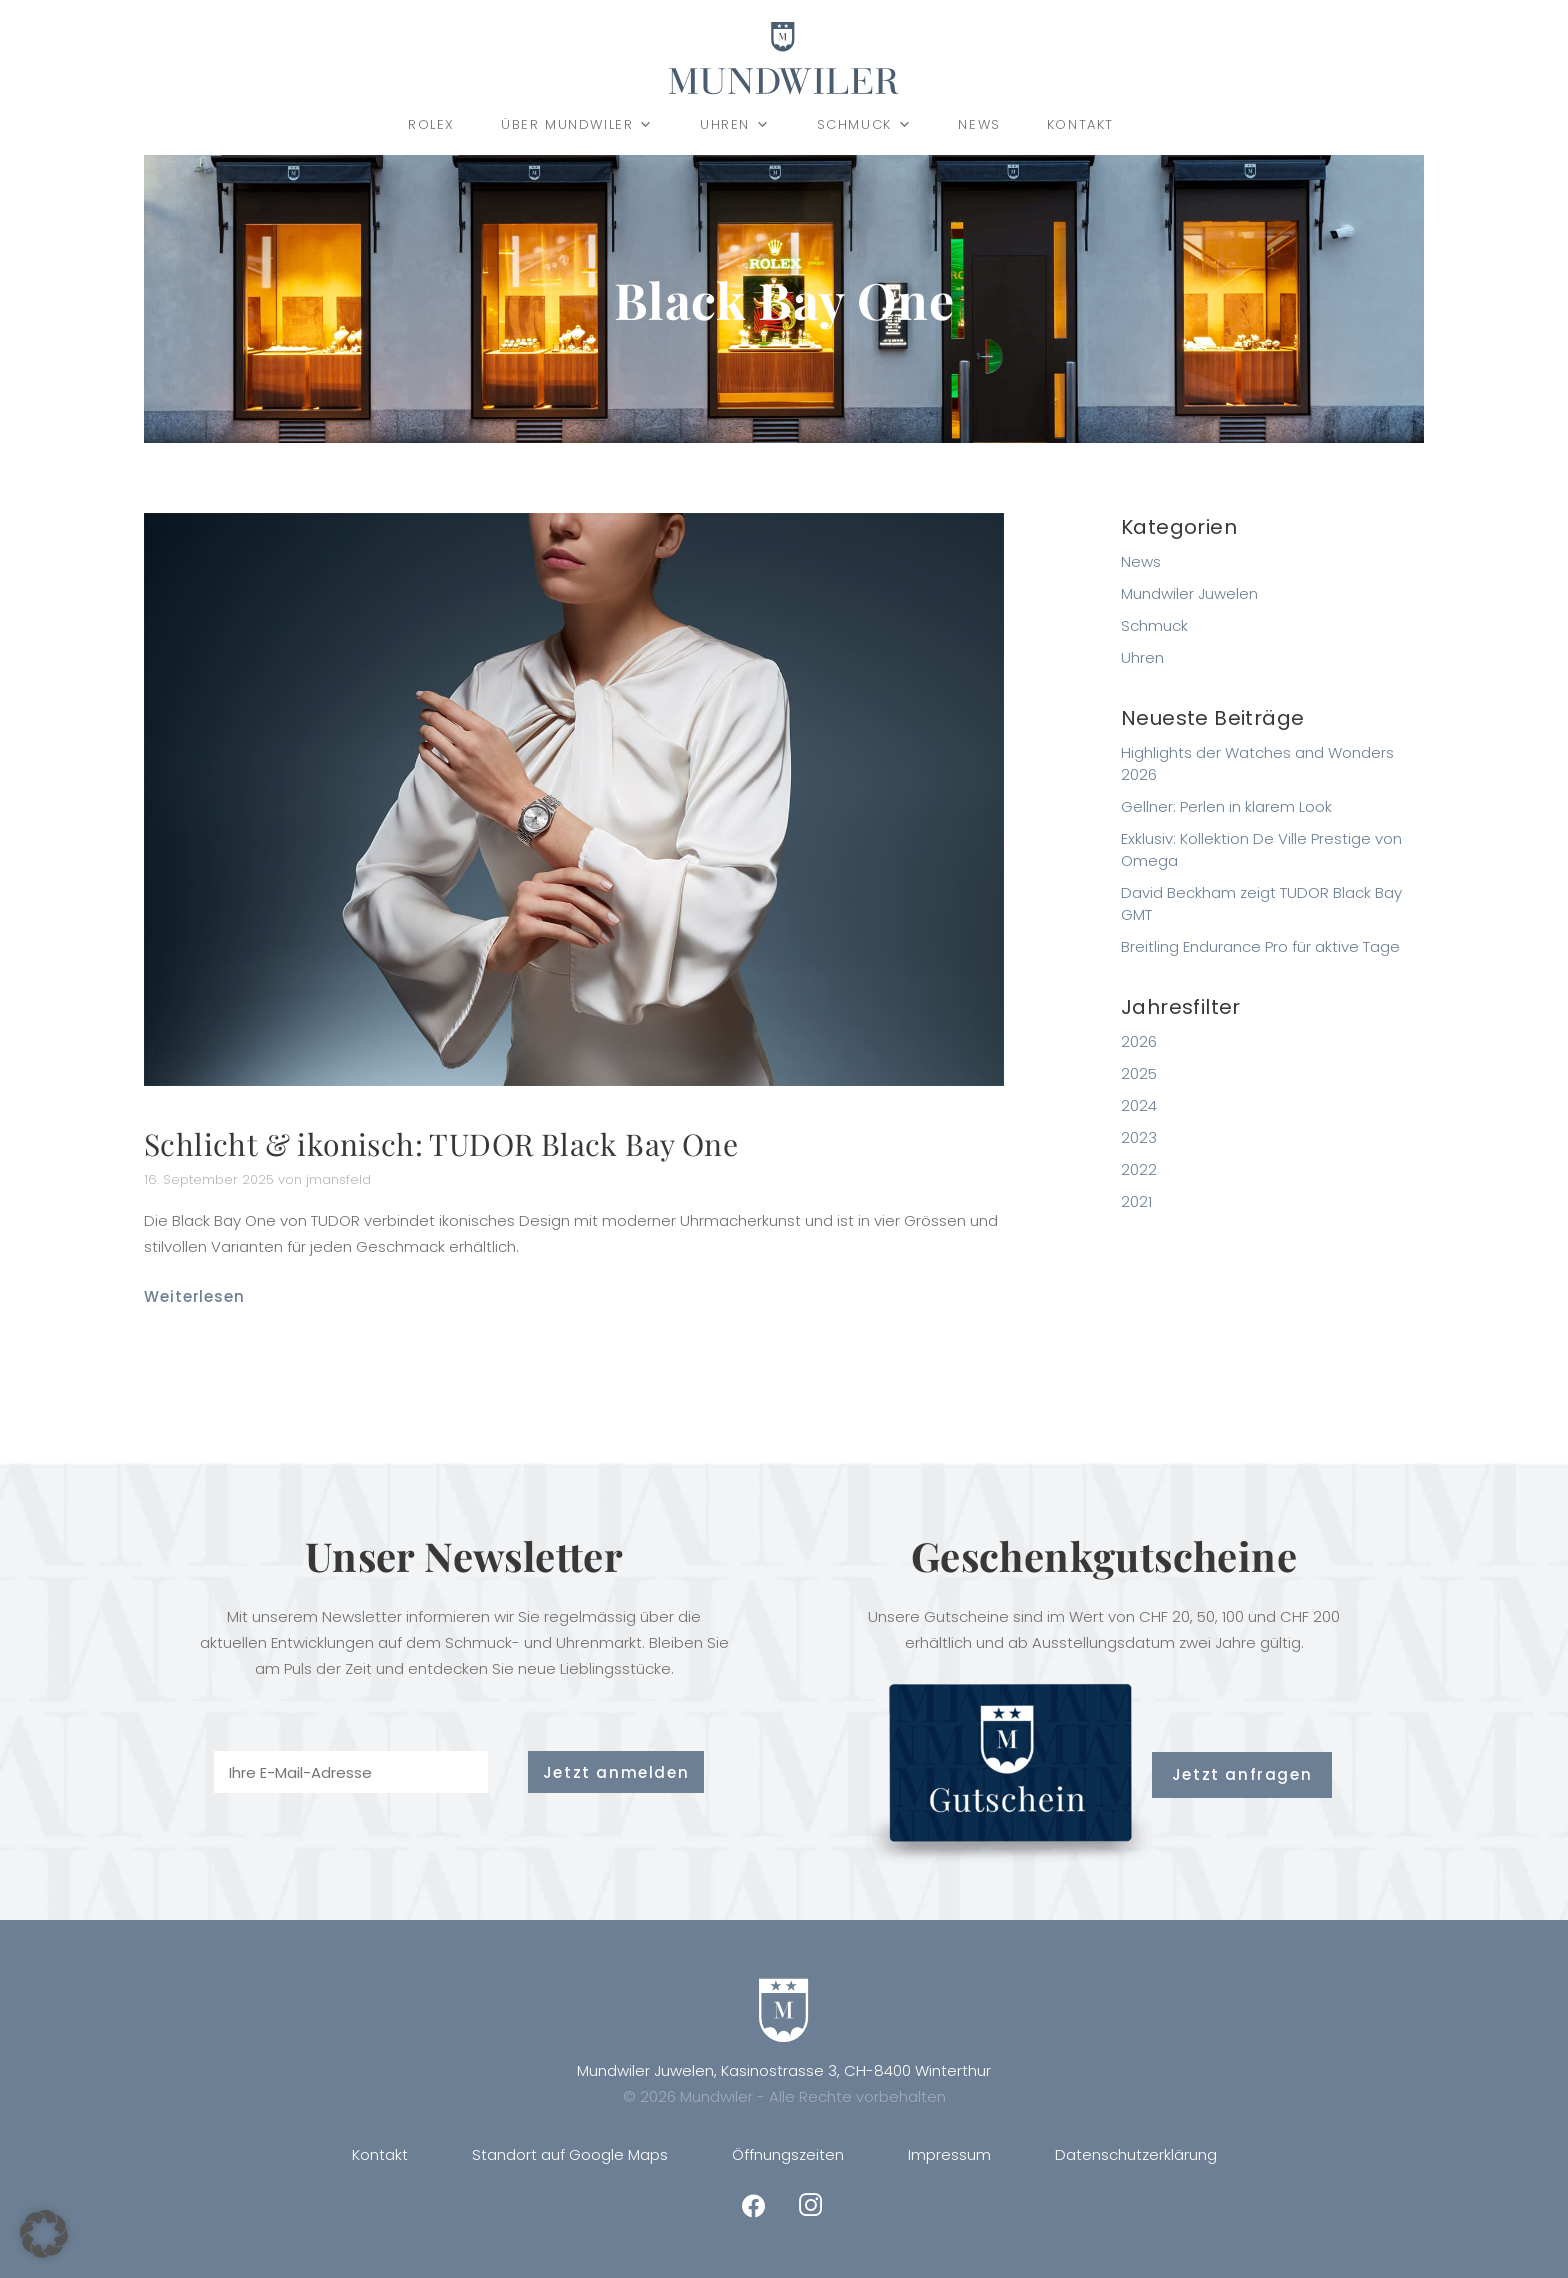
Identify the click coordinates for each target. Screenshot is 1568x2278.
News (979, 124)
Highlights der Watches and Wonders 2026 (1257, 763)
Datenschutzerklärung (1136, 2154)
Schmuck (865, 125)
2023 (1139, 1137)
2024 (1139, 1105)
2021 (1136, 1201)
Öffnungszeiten (788, 2154)
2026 (1139, 1041)
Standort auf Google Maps (570, 2154)
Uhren (735, 125)
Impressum (949, 2154)
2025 (1139, 1073)
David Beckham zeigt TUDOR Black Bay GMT (1261, 903)
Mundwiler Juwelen (1189, 593)
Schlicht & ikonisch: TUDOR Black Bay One (441, 1144)
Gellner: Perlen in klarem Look (1226, 806)
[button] (44, 2234)
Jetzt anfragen (1242, 1774)
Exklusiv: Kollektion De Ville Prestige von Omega (1261, 849)
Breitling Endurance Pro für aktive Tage (1260, 946)
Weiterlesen (194, 1296)
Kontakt (1080, 124)
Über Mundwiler (577, 125)
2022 (1139, 1169)
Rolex (431, 124)
